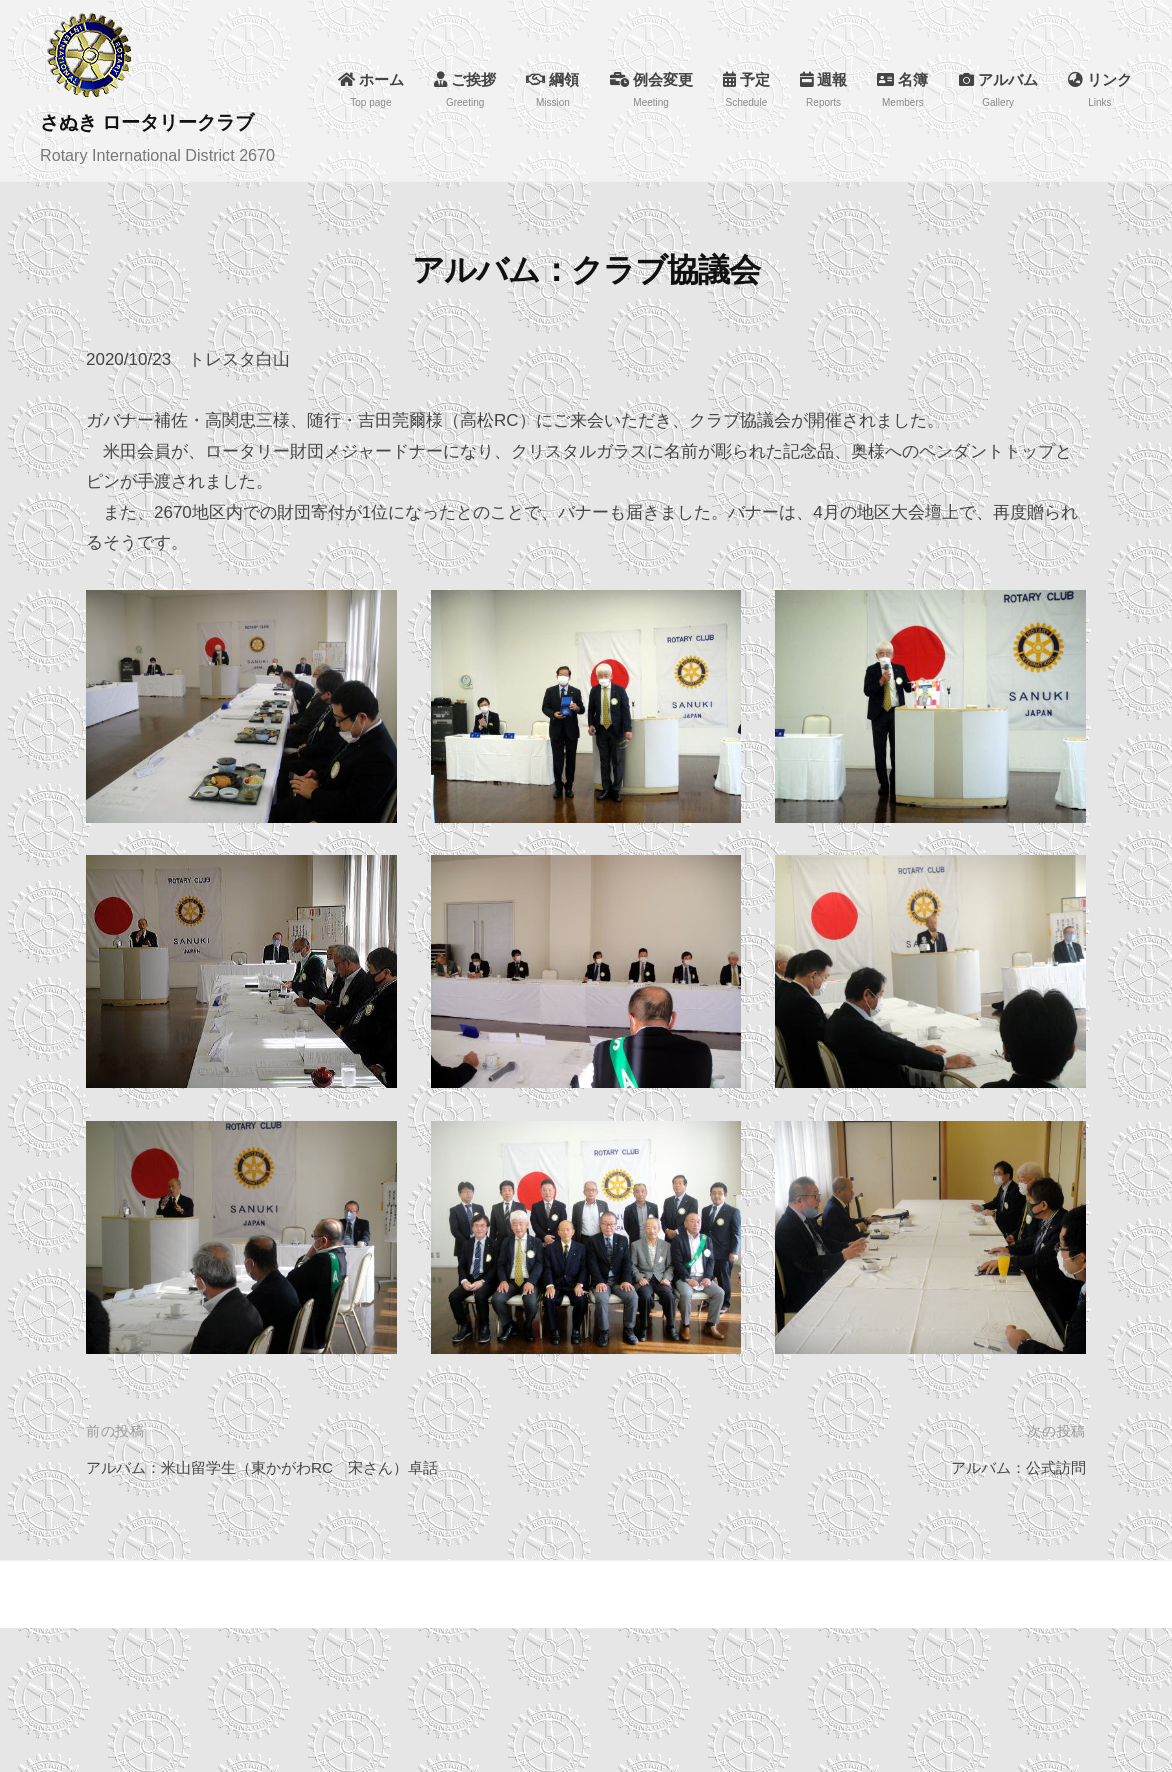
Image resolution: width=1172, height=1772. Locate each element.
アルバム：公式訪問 (1009, 1460)
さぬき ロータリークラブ (168, 121)
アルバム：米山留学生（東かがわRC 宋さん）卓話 (285, 1460)
